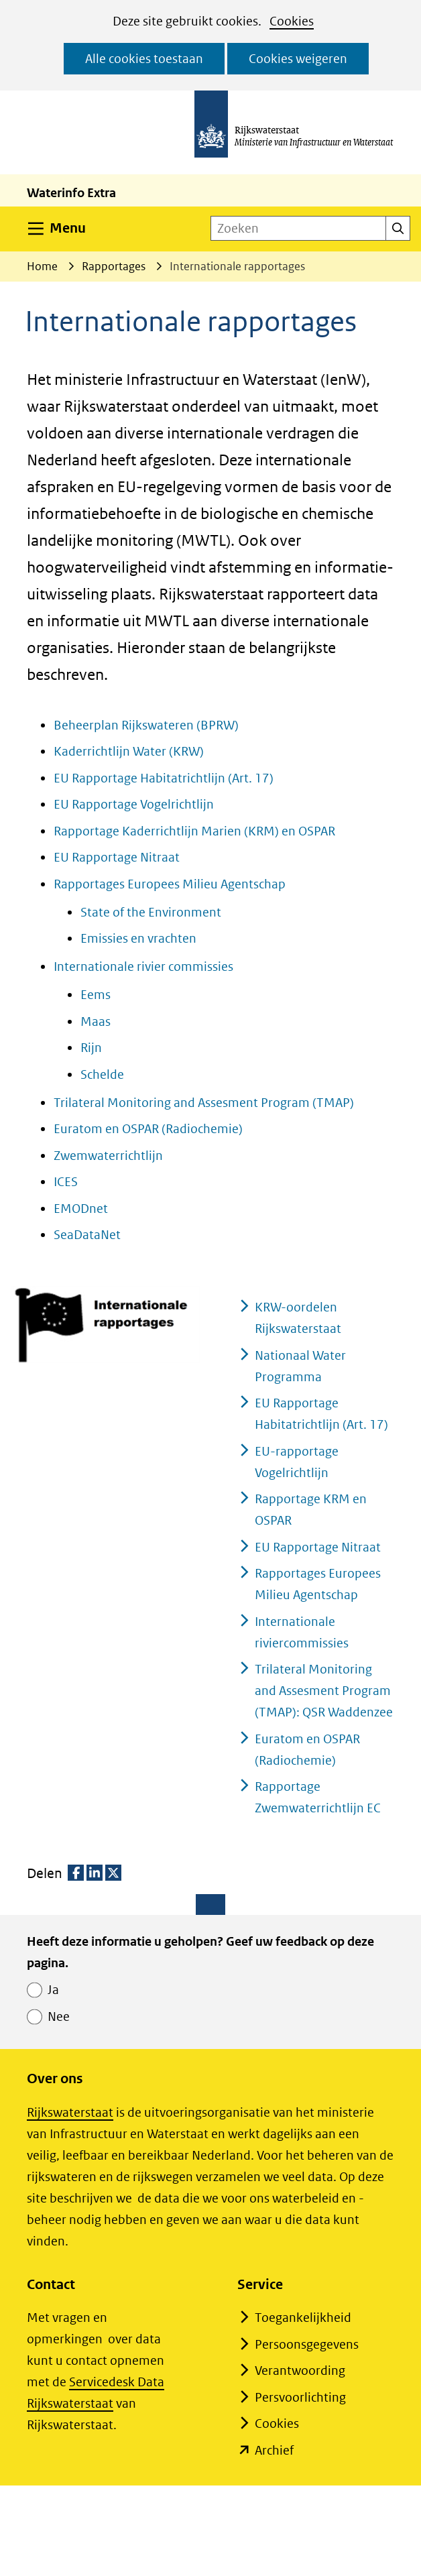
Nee (59, 2016)
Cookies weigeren (298, 58)
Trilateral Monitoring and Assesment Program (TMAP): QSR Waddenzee (324, 1690)
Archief (274, 2450)
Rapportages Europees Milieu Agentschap (170, 884)
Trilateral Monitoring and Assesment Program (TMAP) (204, 1102)
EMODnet (81, 1208)
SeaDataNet (87, 1234)
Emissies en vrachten (138, 938)
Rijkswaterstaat (70, 2112)
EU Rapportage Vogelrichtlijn (134, 804)
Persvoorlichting (300, 2397)
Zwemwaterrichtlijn (108, 1155)
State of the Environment (150, 912)
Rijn (91, 1047)
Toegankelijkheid (303, 2317)
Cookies (291, 21)
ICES (66, 1181)
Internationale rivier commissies (143, 966)
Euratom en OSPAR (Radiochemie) (148, 1128)
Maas (95, 1021)
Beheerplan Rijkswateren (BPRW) (146, 725)
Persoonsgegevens (307, 2344)
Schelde (102, 1074)
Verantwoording (300, 2370)
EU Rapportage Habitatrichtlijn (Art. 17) (164, 778)
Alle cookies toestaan (144, 58)
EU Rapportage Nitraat (117, 857)
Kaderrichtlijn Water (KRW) (129, 751)
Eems (95, 994)
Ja (53, 1989)
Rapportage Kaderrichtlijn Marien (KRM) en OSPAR (194, 831)
